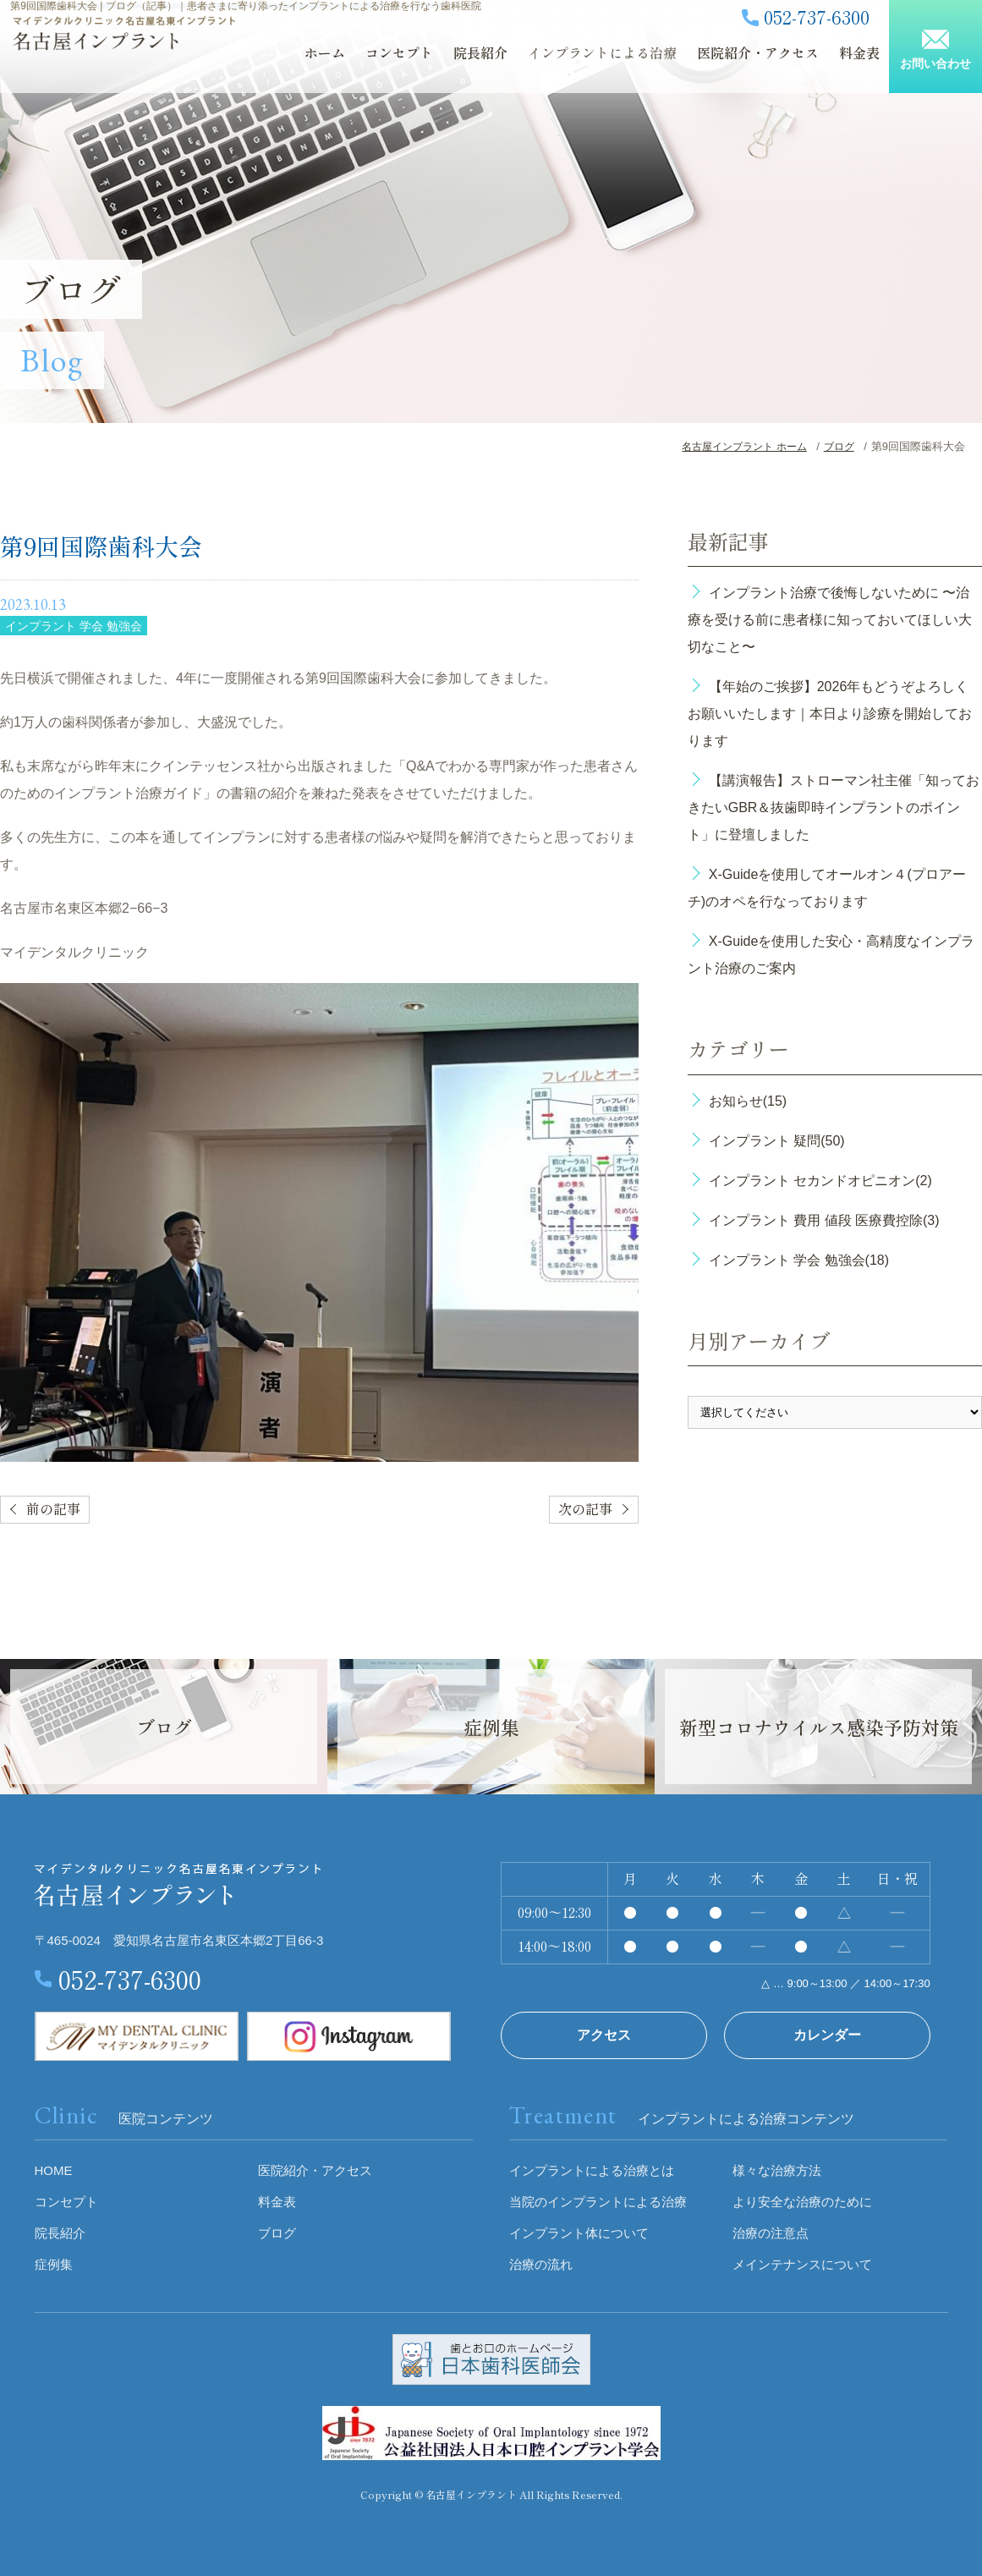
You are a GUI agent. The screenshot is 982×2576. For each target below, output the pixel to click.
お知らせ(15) (748, 1101)
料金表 (803, 65)
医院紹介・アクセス (708, 65)
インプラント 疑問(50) (777, 1141)
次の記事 (585, 1510)
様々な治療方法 (776, 2170)
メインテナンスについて (802, 2264)
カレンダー (827, 2035)
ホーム (300, 65)
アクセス (604, 2035)
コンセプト (371, 65)
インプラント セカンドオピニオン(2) (820, 1180)
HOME (54, 2170)
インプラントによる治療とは (591, 2170)
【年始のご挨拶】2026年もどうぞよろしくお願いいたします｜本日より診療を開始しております (830, 713)
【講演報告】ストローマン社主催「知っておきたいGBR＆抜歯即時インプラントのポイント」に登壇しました (833, 807)
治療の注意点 (770, 2233)
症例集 (54, 2264)
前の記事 (53, 1510)
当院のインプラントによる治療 (598, 2201)
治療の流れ (541, 2264)
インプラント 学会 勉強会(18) (799, 1260)
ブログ (861, 65)
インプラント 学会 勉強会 (73, 626)
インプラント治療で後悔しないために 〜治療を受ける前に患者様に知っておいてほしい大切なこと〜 (830, 619)
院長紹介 (447, 65)
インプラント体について (579, 2233)
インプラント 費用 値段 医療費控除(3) (824, 1220)
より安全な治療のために (802, 2201)
